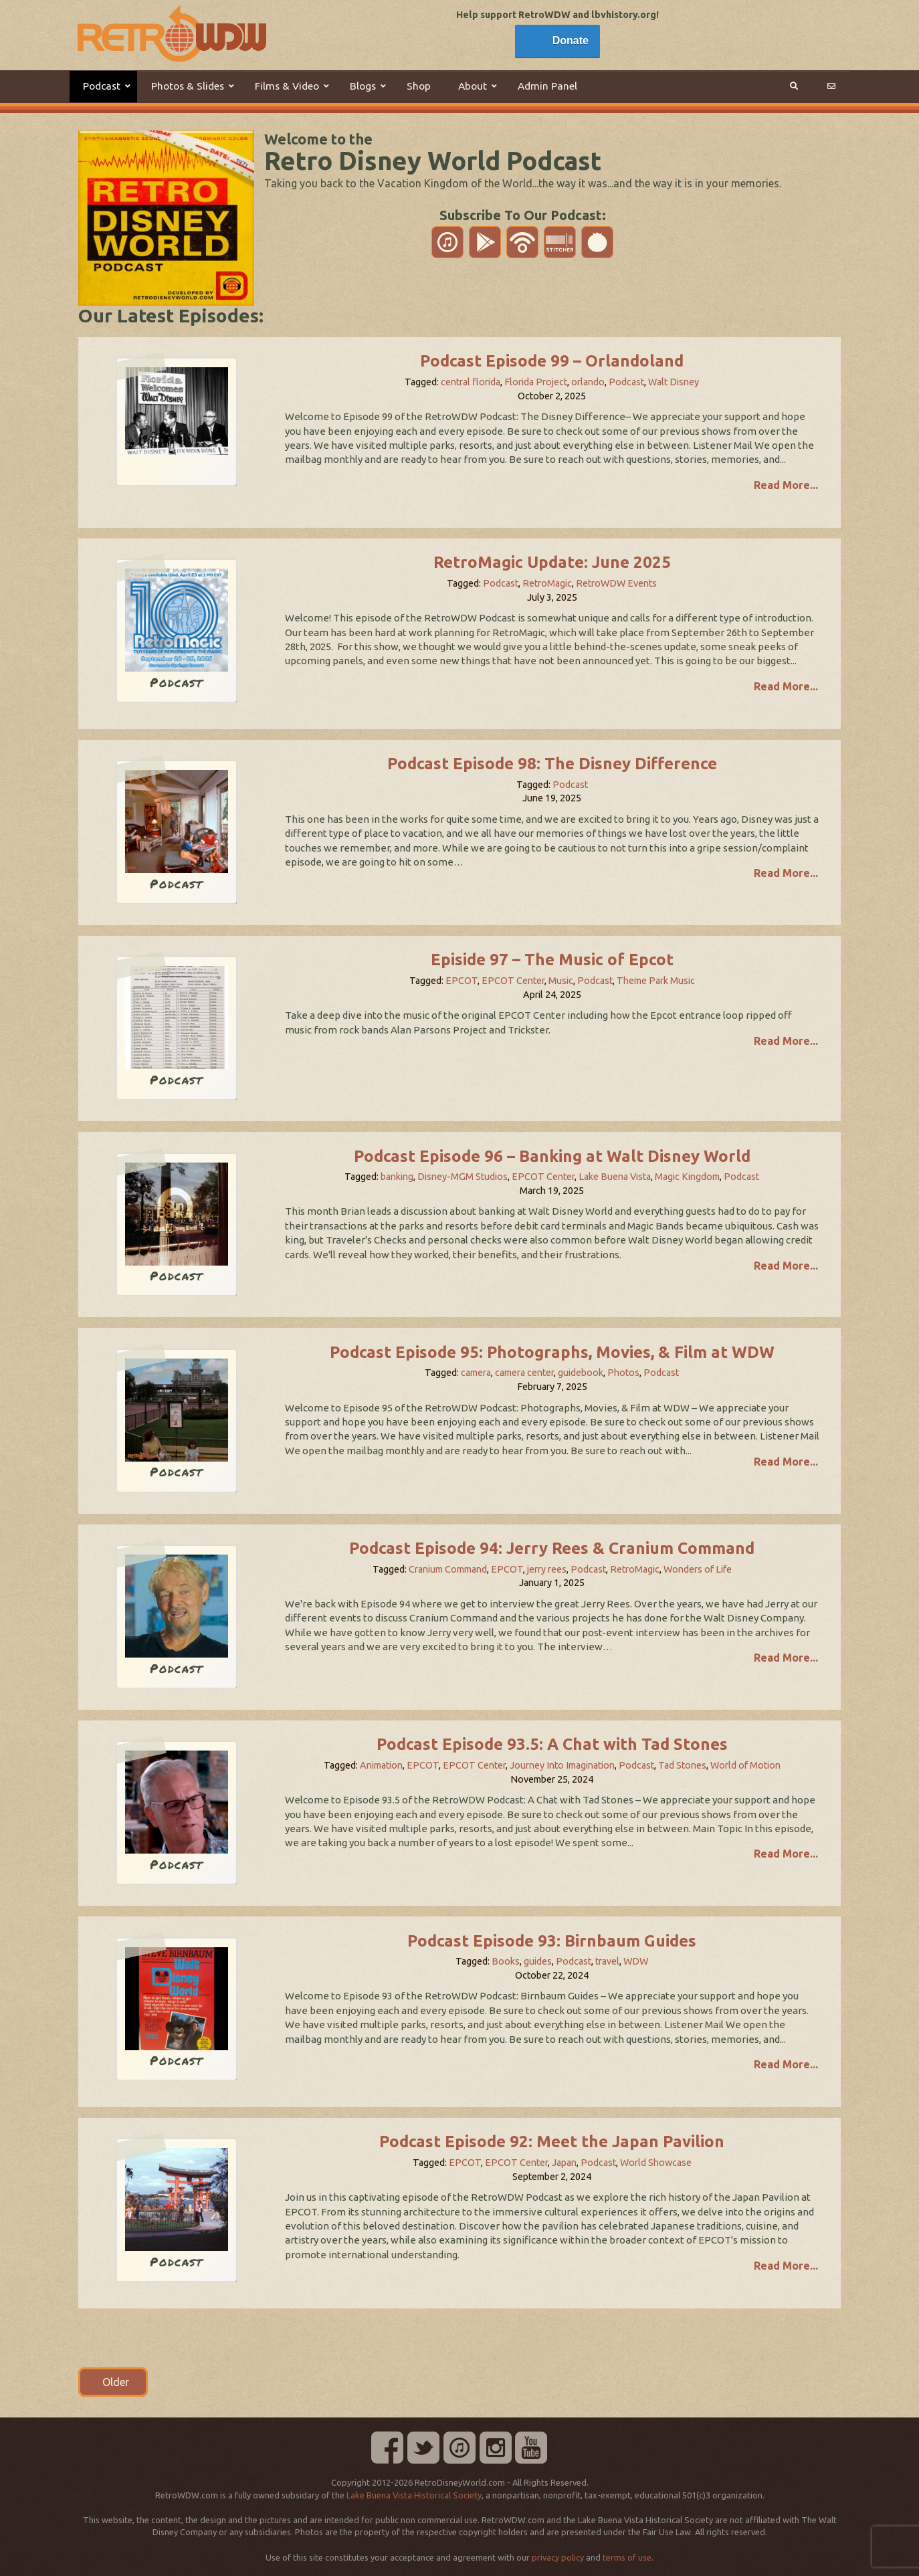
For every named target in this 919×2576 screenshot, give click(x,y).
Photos (623, 1372)
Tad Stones (682, 1765)
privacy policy (558, 2557)
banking (397, 1176)
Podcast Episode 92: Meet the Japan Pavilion (551, 2142)
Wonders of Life (697, 1569)
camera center (524, 1372)
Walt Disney (673, 382)
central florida (470, 382)
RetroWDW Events (616, 583)
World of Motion (745, 1765)
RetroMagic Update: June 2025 (552, 562)
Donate (570, 40)
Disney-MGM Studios (462, 1176)
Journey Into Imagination (562, 1765)
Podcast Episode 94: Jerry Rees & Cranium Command (551, 1548)
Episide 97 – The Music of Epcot (552, 960)
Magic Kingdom (687, 1176)
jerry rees (547, 1569)
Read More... (786, 485)
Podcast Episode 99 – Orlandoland (552, 361)
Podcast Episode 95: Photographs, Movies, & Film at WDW (552, 1352)
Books (506, 1961)
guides (538, 1961)
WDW (635, 1961)
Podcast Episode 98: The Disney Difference (552, 764)
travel (607, 1961)
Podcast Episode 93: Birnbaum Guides (551, 1941)
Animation (381, 1765)
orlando (588, 382)
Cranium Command (448, 1569)
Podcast (626, 382)
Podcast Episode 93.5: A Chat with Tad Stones (552, 1744)
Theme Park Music (656, 980)
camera (476, 1372)
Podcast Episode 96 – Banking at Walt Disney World (552, 1156)
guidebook (580, 1372)
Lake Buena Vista (615, 1176)
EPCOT (461, 980)
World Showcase (656, 2162)
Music (560, 980)
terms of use (627, 2557)
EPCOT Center (513, 980)
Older (113, 2382)
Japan (564, 2162)
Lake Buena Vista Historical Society (414, 2495)
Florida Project (535, 382)
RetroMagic (547, 583)
